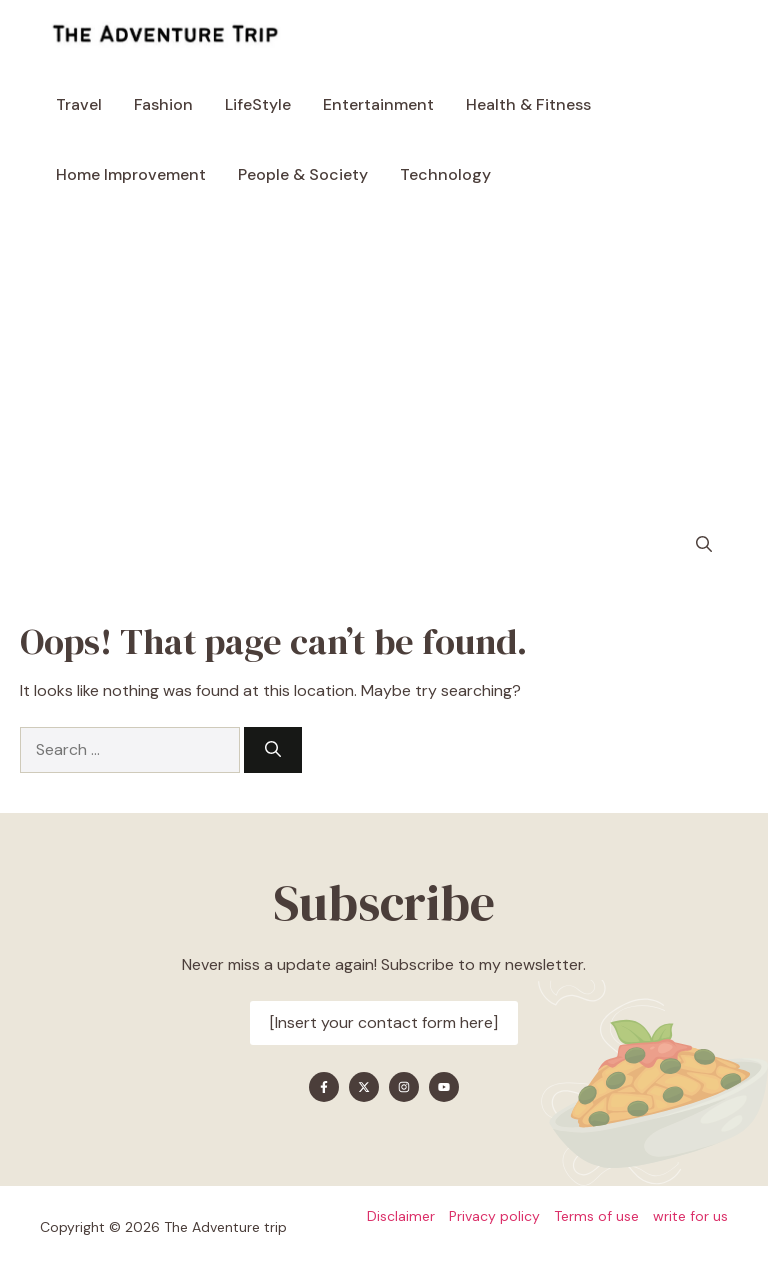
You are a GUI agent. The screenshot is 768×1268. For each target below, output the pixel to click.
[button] (704, 545)
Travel (79, 104)
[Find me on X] (364, 1087)
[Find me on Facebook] (324, 1087)
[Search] (273, 750)
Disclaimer (401, 1216)
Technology (445, 174)
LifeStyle (258, 104)
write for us (690, 1216)
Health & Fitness (528, 104)
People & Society (303, 174)
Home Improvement (131, 174)
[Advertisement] (384, 360)
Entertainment (378, 104)
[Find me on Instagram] (404, 1087)
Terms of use (596, 1216)
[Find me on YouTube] (444, 1087)
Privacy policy (494, 1216)
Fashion (163, 104)
